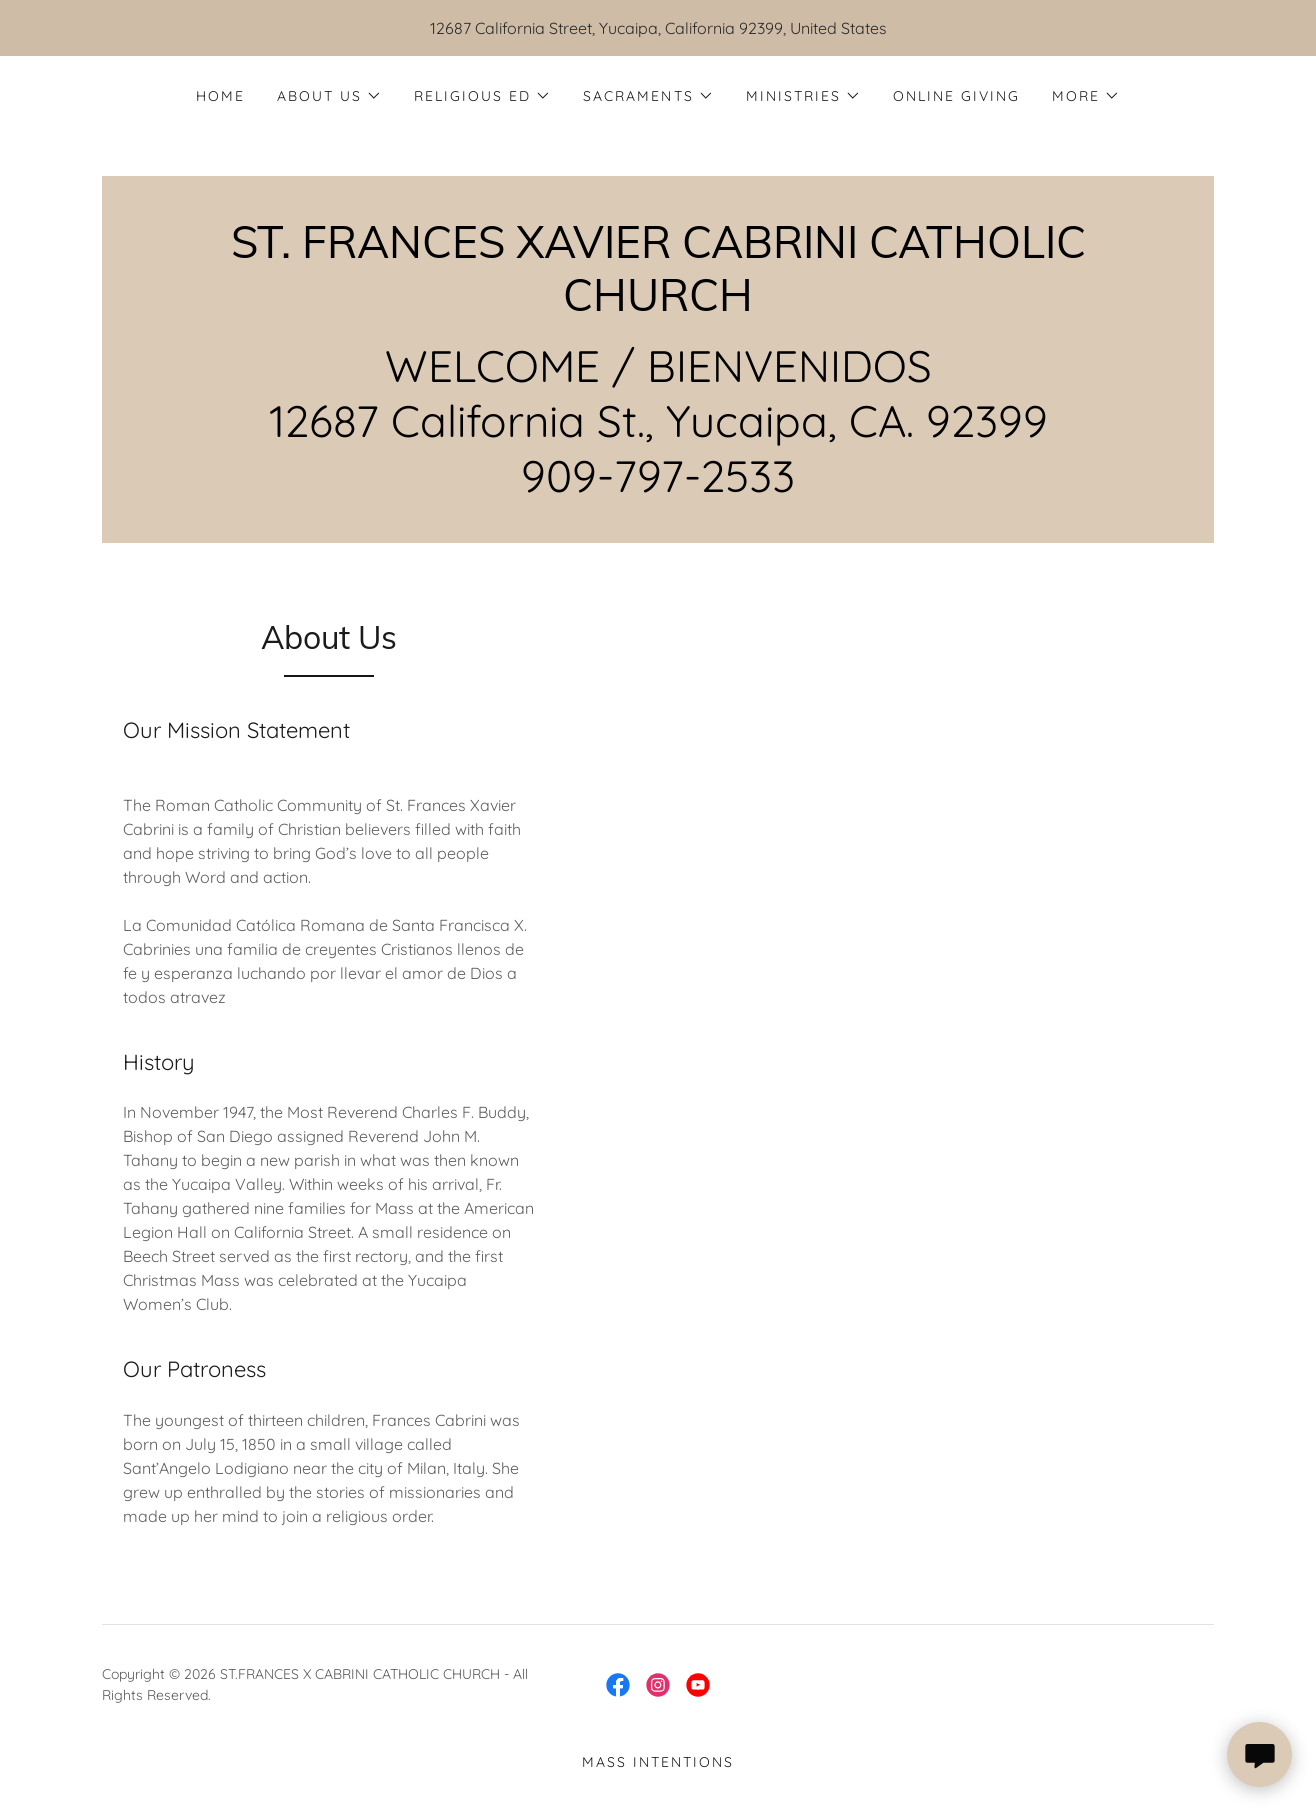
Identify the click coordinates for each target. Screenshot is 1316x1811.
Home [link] (220, 96)
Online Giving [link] (956, 96)
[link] (658, 305)
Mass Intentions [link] (658, 1762)
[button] (329, 96)
